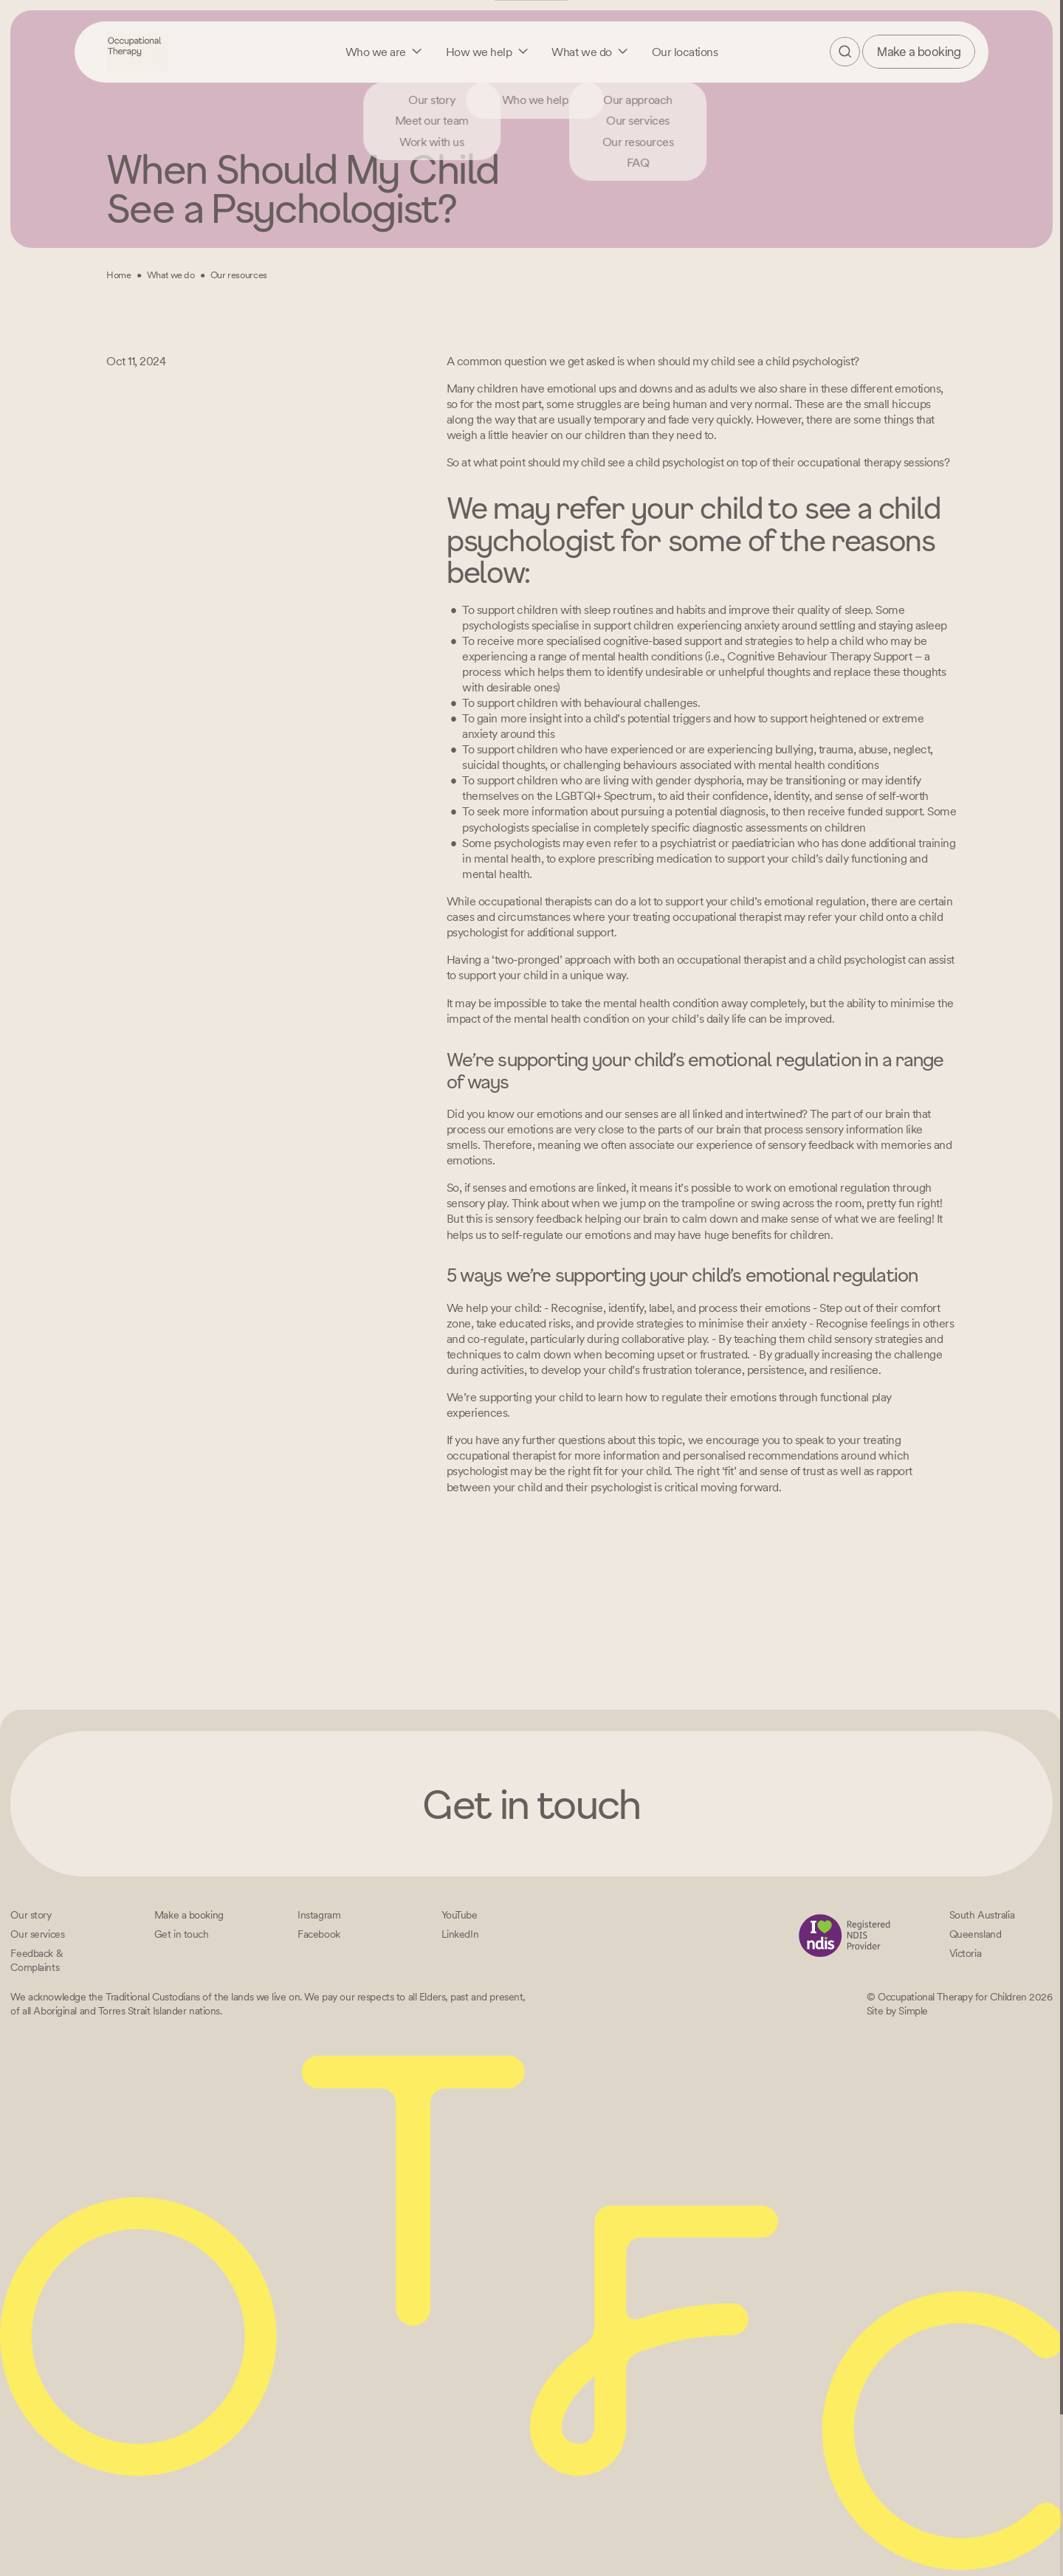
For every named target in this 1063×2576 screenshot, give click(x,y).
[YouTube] (459, 1914)
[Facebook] (318, 1934)
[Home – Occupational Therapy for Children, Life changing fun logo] (137, 51)
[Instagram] (318, 1914)
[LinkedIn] (460, 1934)
